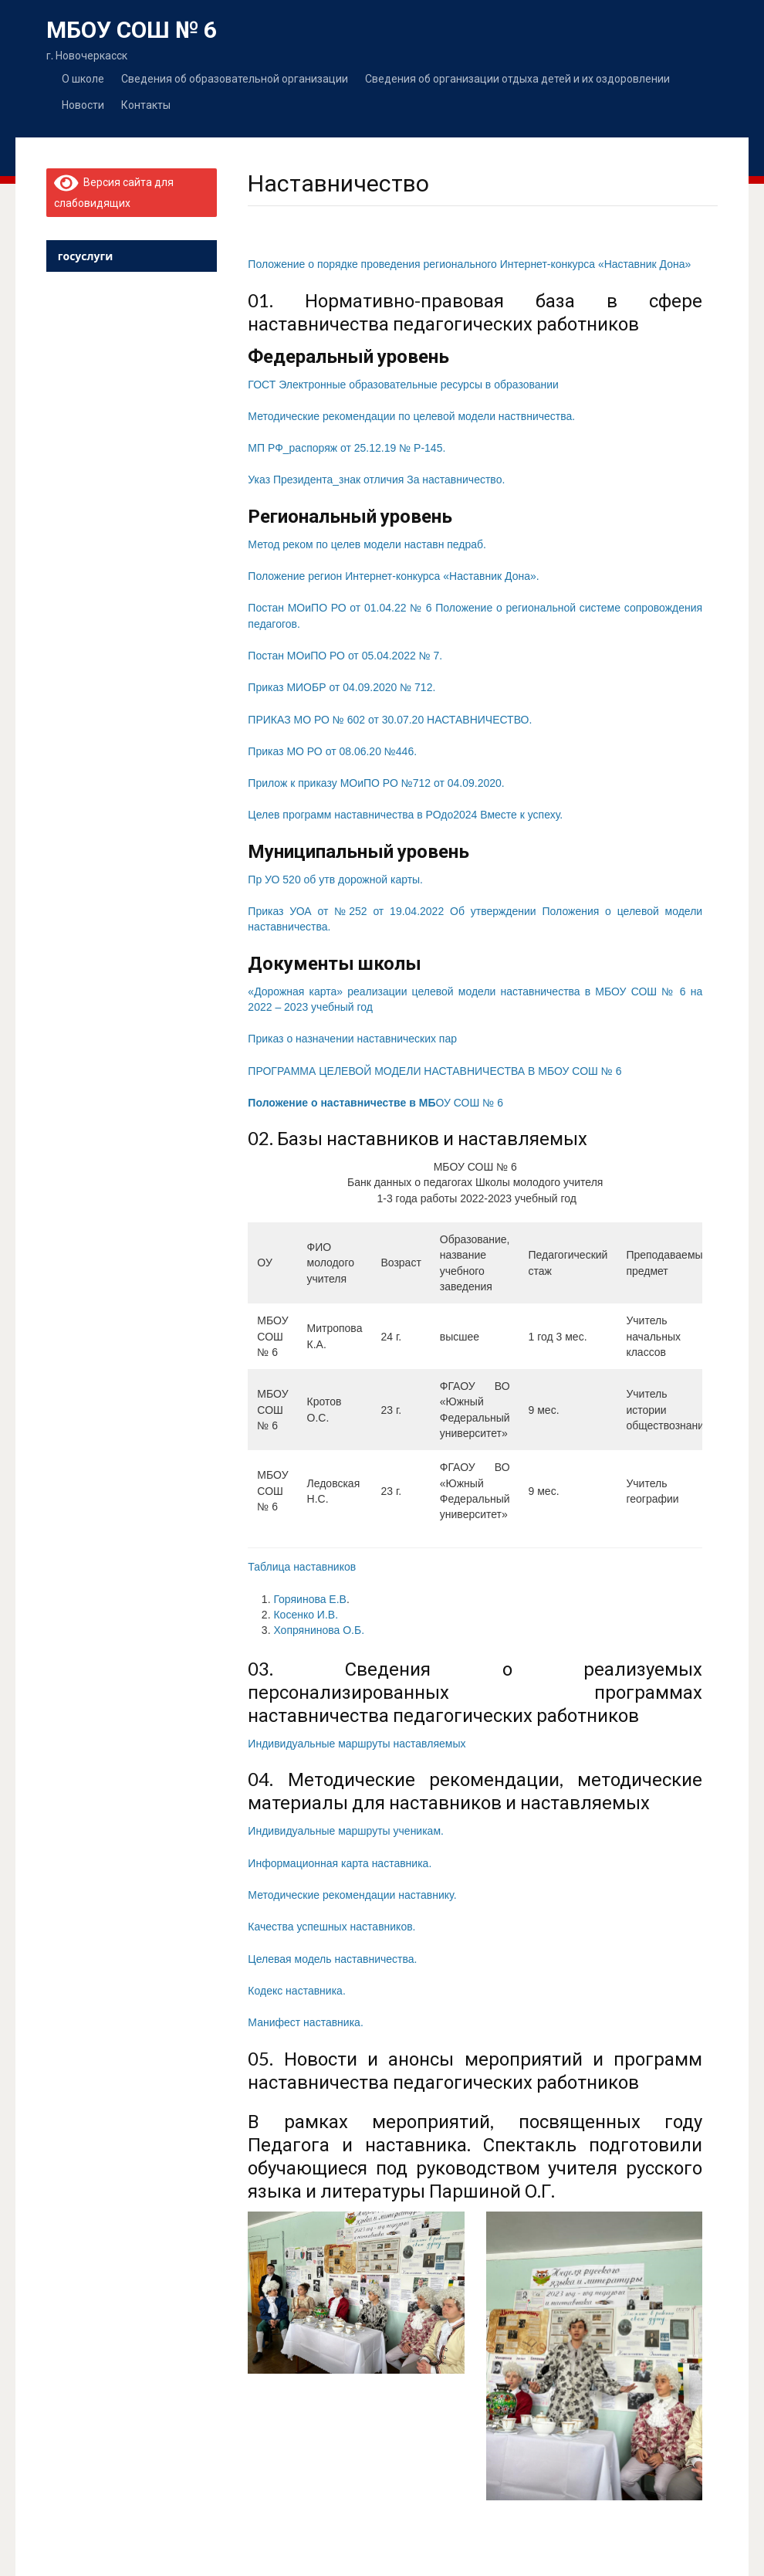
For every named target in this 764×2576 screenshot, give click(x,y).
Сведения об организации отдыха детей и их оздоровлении (517, 78)
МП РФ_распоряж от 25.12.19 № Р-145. (346, 448)
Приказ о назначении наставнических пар (352, 1038)
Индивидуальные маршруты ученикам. (346, 1831)
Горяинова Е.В (310, 1599)
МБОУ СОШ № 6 (131, 29)
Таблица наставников (302, 1567)
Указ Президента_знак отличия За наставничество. (376, 479)
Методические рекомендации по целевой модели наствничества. (411, 416)
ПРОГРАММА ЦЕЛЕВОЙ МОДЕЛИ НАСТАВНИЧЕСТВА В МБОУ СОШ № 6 (434, 1071)
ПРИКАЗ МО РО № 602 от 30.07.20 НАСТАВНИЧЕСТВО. (390, 719)
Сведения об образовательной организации (234, 78)
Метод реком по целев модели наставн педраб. (367, 544)
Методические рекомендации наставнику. (352, 1895)
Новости (83, 104)
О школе (83, 78)
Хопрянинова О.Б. (318, 1630)
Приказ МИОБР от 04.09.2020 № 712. (341, 687)
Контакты (146, 104)
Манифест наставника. (305, 2022)
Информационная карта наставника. (339, 1863)
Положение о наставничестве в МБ (341, 1102)
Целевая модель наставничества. (332, 1959)
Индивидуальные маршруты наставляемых (356, 1743)
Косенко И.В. (305, 1614)
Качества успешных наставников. (331, 1926)
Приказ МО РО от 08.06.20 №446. (332, 751)
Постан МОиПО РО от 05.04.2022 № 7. (345, 655)
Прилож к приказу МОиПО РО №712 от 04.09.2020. (376, 783)
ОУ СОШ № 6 (468, 1102)
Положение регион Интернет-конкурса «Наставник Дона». (393, 576)
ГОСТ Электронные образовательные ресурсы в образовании (403, 384)
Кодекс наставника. (296, 1991)
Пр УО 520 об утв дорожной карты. (335, 879)
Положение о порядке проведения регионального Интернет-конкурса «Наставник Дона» (469, 264)
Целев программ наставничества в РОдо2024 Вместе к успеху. (405, 814)
